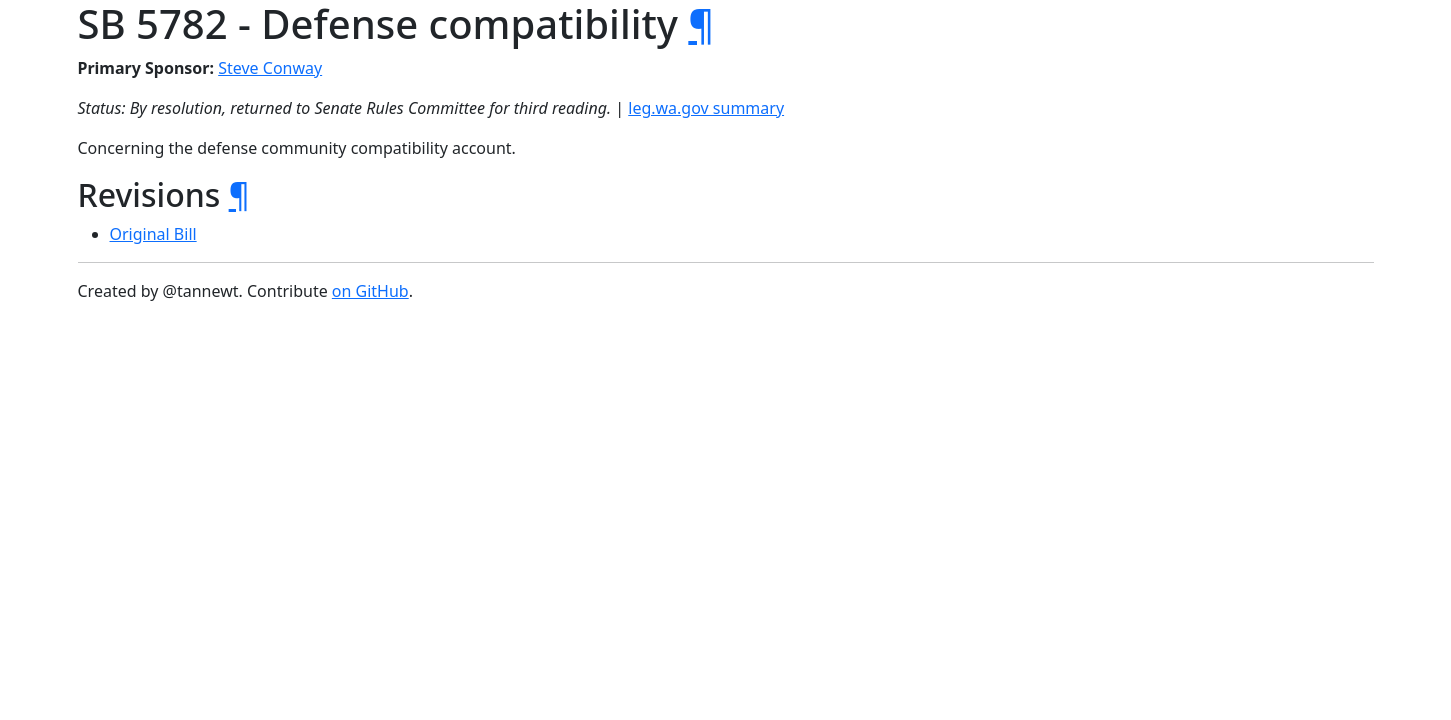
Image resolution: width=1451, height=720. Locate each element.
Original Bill (153, 234)
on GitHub (370, 291)
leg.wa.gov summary (706, 108)
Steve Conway (270, 68)
